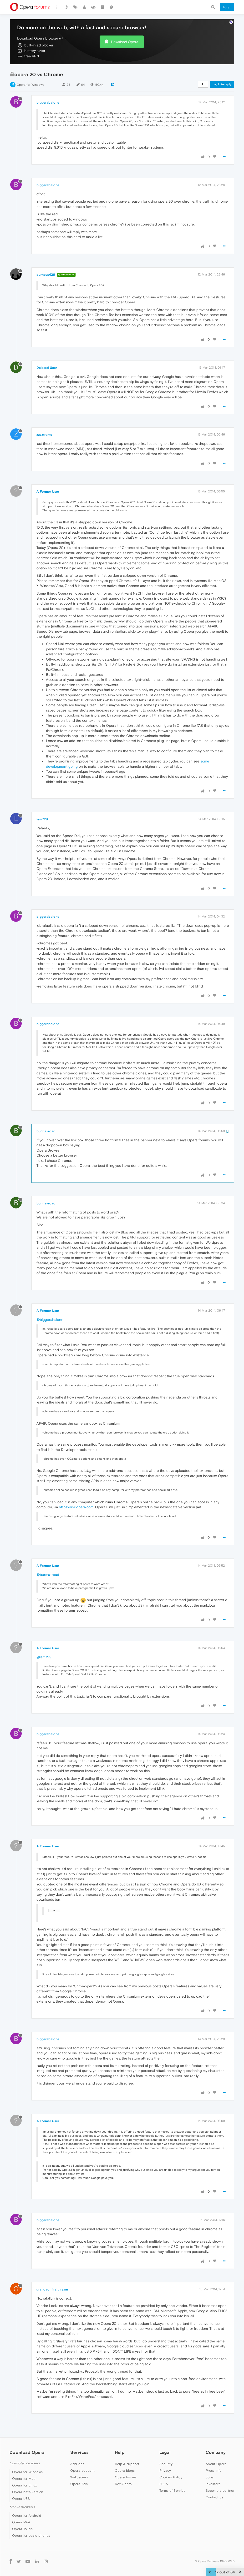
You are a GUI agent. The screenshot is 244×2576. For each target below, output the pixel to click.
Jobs (210, 2477)
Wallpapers (79, 2477)
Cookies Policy (170, 2477)
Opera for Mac (24, 2479)
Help (119, 2452)
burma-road (46, 1131)
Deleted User (46, 368)
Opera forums (126, 2477)
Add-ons (77, 2464)
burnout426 (45, 274)
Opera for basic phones (31, 2535)
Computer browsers (25, 2463)
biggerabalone (47, 102)
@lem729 (43, 1657)
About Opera (216, 2464)
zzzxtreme (44, 434)
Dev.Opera (123, 2484)
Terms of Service (172, 2490)
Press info (213, 2470)
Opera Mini (21, 2522)
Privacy (165, 2470)
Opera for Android (26, 2515)
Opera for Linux (24, 2485)
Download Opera (124, 42)
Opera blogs (125, 2470)
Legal (165, 2452)
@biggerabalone (49, 1320)
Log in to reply (222, 84)
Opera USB (21, 2499)
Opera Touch (22, 2529)
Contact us (214, 2497)
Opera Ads (79, 2484)
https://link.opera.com (76, 1507)
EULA (163, 2484)
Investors (213, 2484)
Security (166, 2464)
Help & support (127, 2464)
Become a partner (220, 2490)
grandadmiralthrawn (52, 2289)
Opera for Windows (30, 84)
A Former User (47, 491)
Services (79, 2452)
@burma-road (47, 1575)
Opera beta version (27, 2492)
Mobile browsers (22, 2507)
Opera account (82, 2470)
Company (216, 2452)
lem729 (42, 819)
